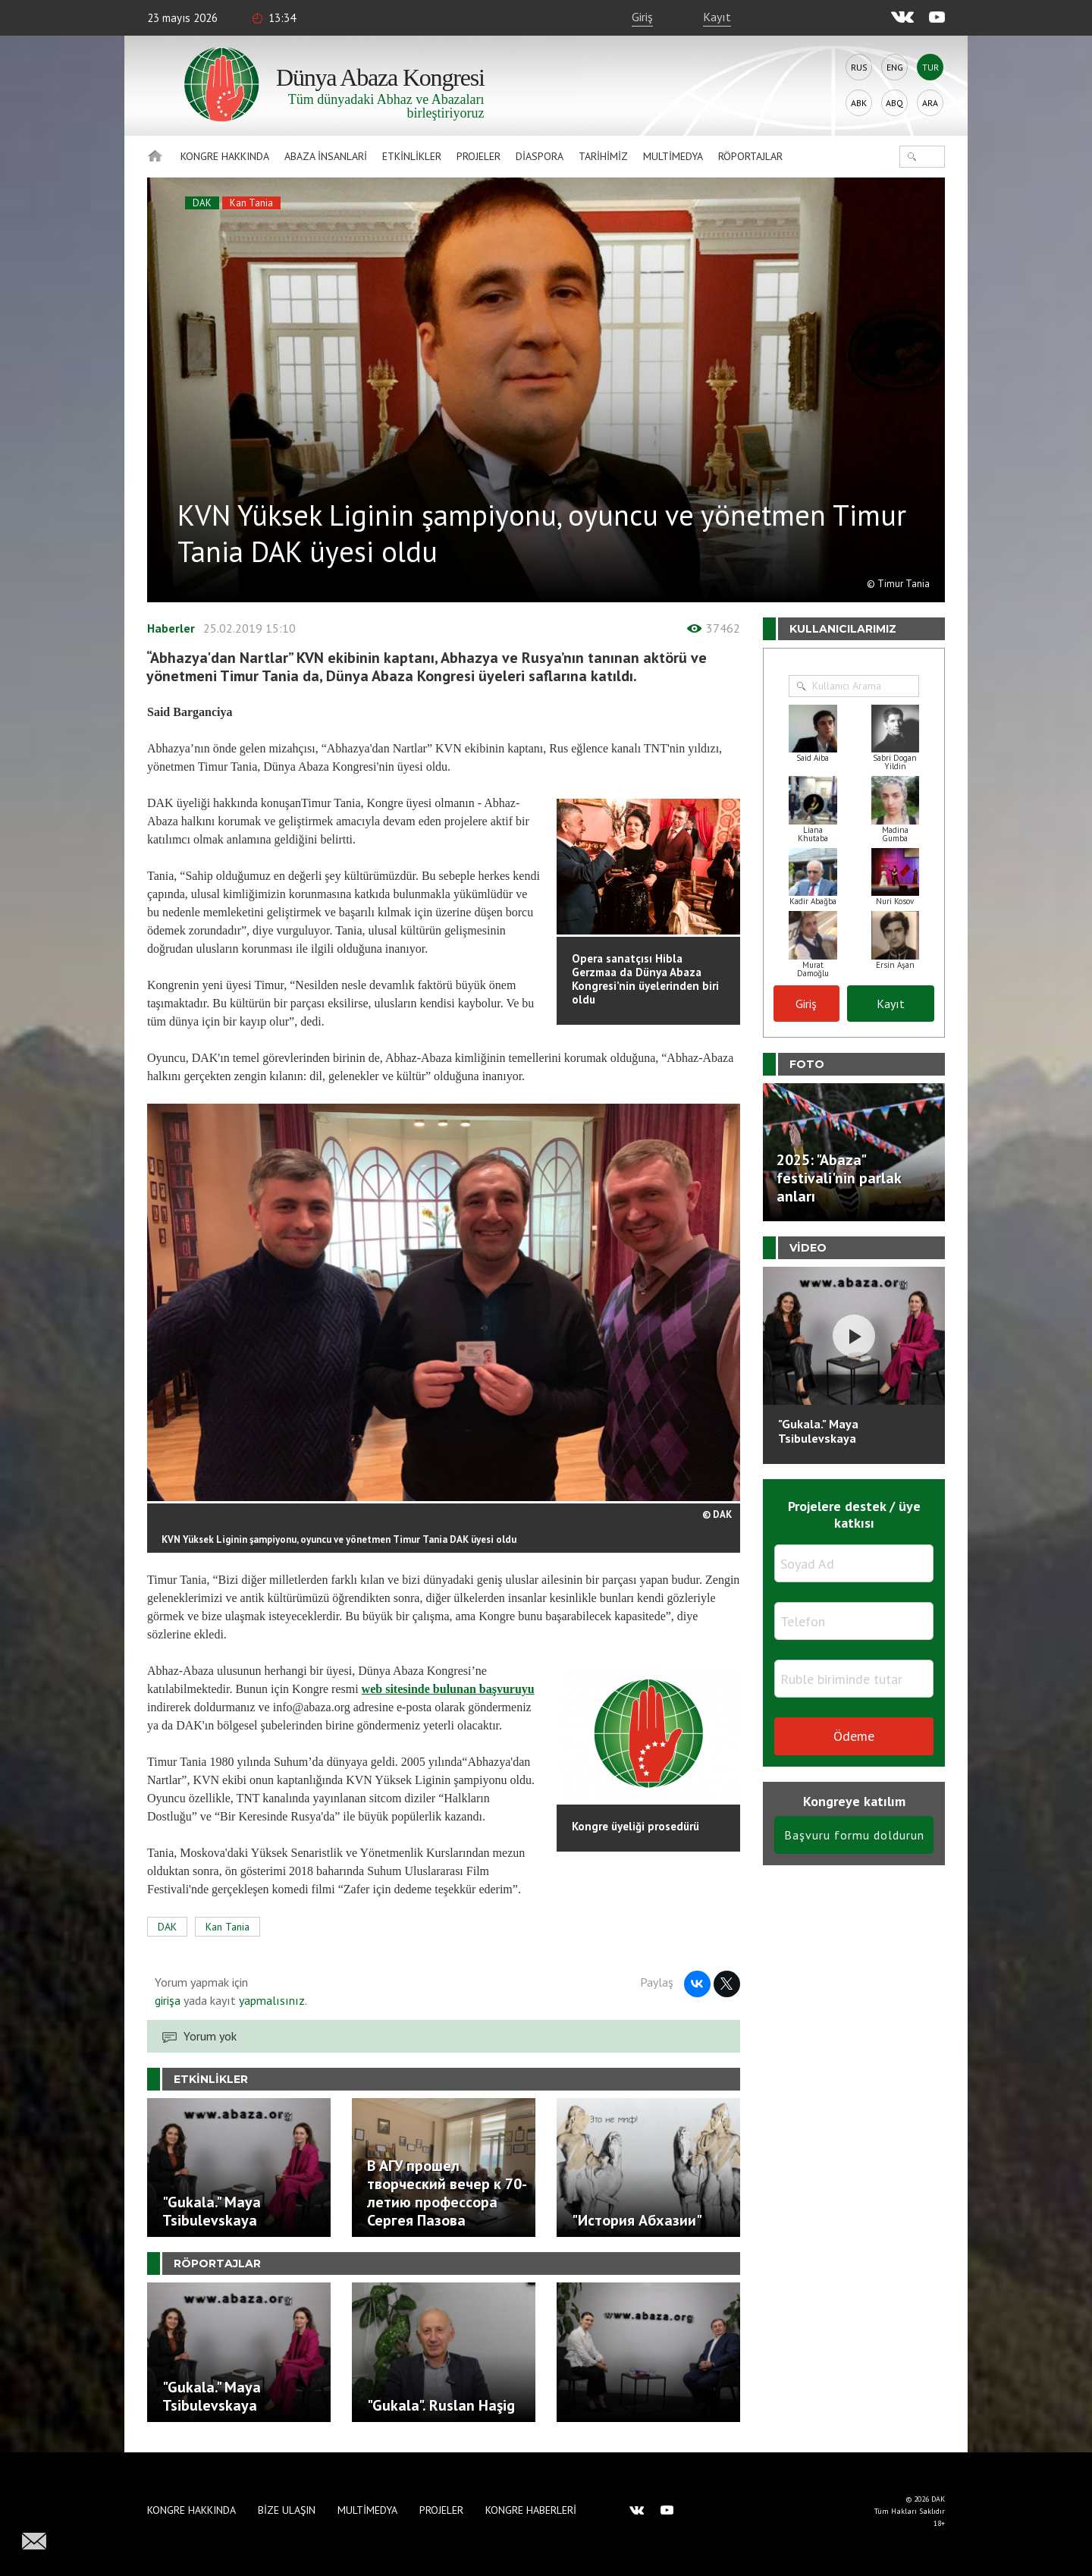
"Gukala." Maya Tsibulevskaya (818, 1431)
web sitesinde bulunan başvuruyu (448, 1688)
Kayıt (717, 16)
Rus (859, 67)
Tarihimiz (603, 156)
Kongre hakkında (224, 156)
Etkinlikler (411, 156)
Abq (894, 102)
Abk (859, 102)
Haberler (171, 628)
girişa (167, 2000)
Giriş (642, 16)
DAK (202, 202)
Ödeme (853, 1736)
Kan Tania (251, 202)
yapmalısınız (270, 2000)
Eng (894, 67)
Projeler (478, 156)
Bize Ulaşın (286, 2510)
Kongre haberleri (530, 2510)
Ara (930, 102)
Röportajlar (750, 156)
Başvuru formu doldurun (854, 1834)
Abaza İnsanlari (325, 156)
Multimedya (673, 156)
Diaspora (539, 156)
